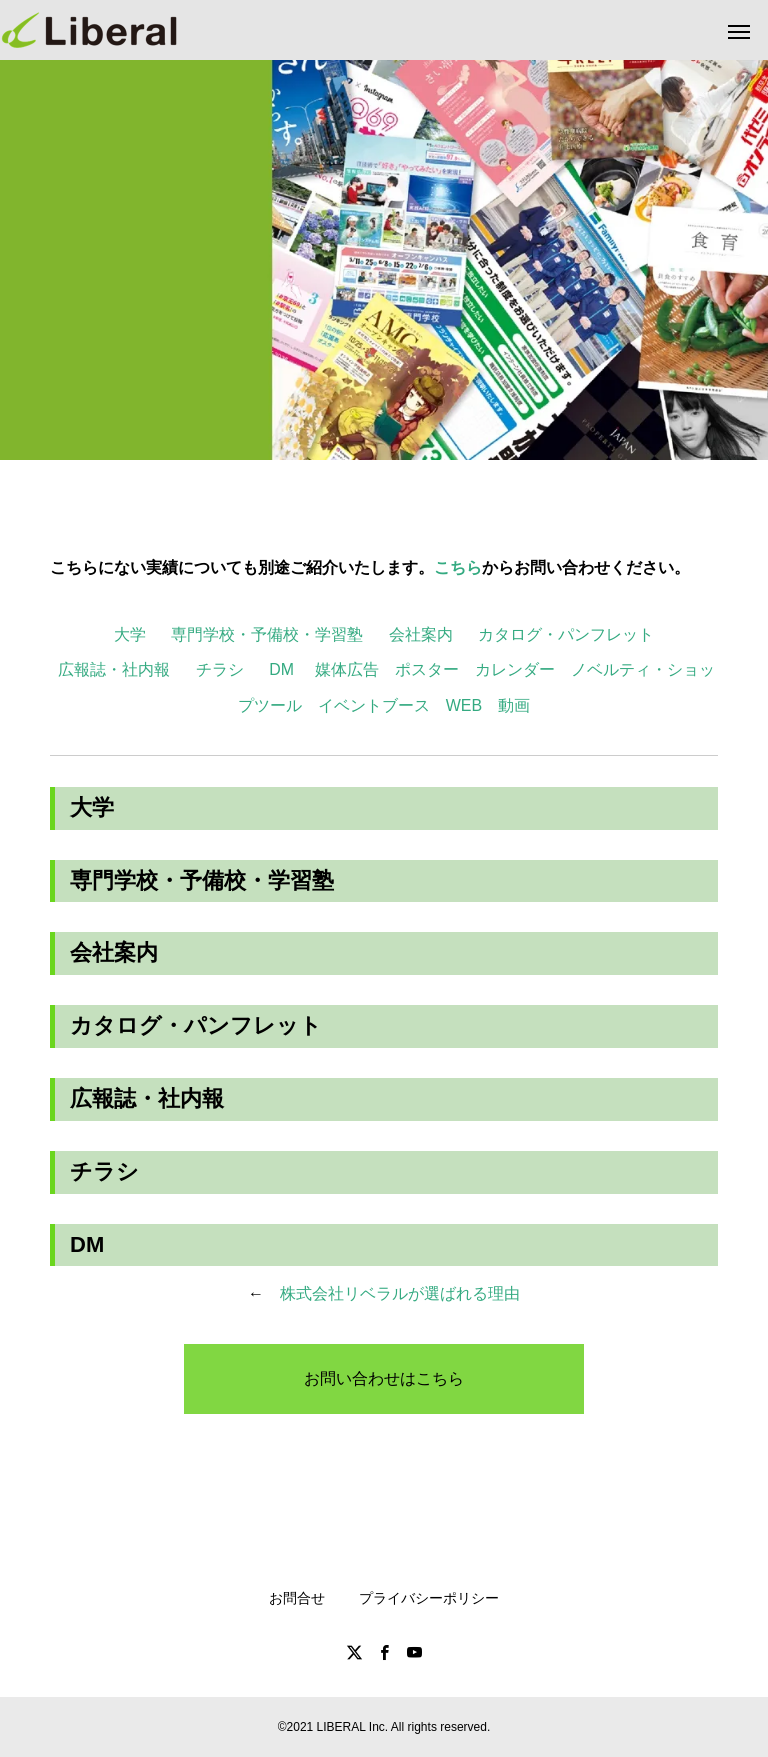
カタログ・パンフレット (566, 634)
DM (281, 669)
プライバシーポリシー (429, 1598)
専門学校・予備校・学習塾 (267, 634)
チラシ (220, 669)
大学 (130, 634)
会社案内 (421, 634)
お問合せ (297, 1598)
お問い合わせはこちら (384, 1378)
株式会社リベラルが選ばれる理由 (400, 1293)
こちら (458, 567)
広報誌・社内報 (114, 669)
